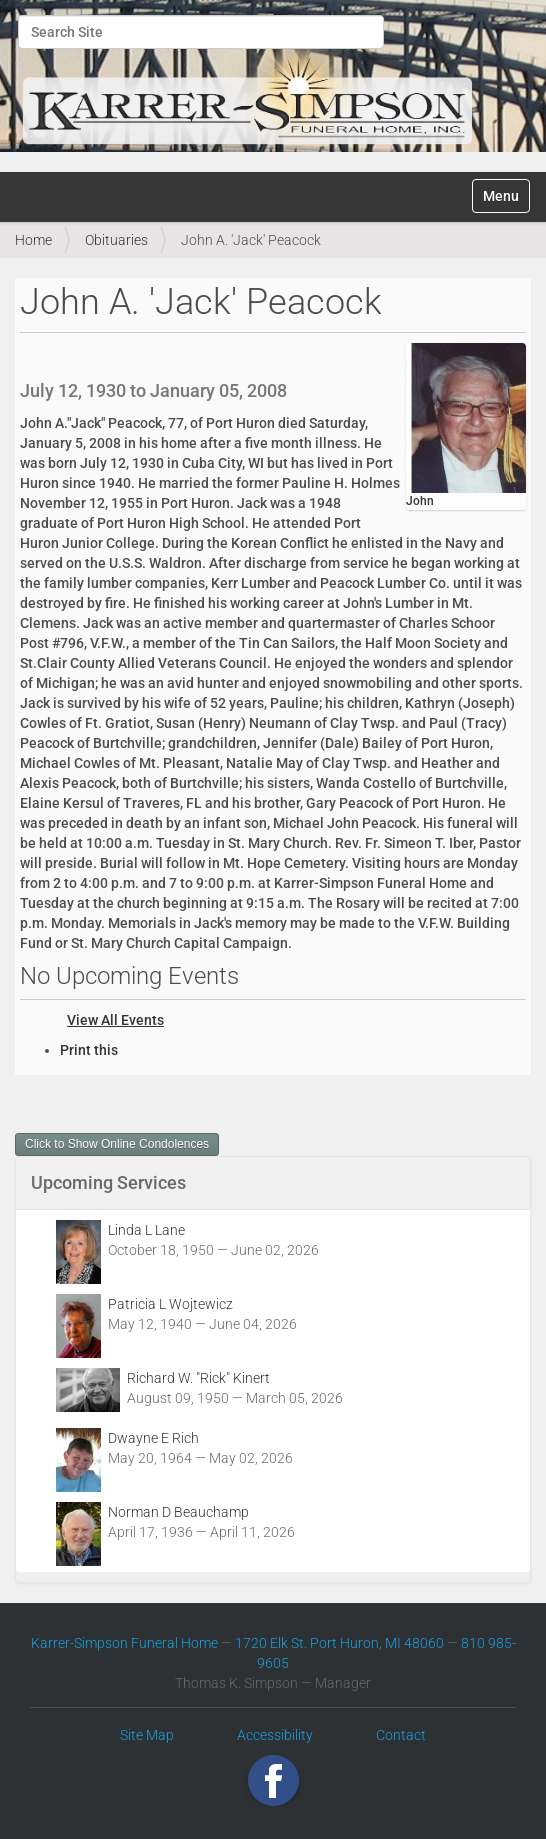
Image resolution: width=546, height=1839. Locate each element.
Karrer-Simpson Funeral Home (124, 1643)
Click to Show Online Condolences (117, 1144)
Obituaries (116, 240)
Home (33, 240)
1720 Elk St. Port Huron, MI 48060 (339, 1643)
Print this (89, 1050)
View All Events (115, 1020)
